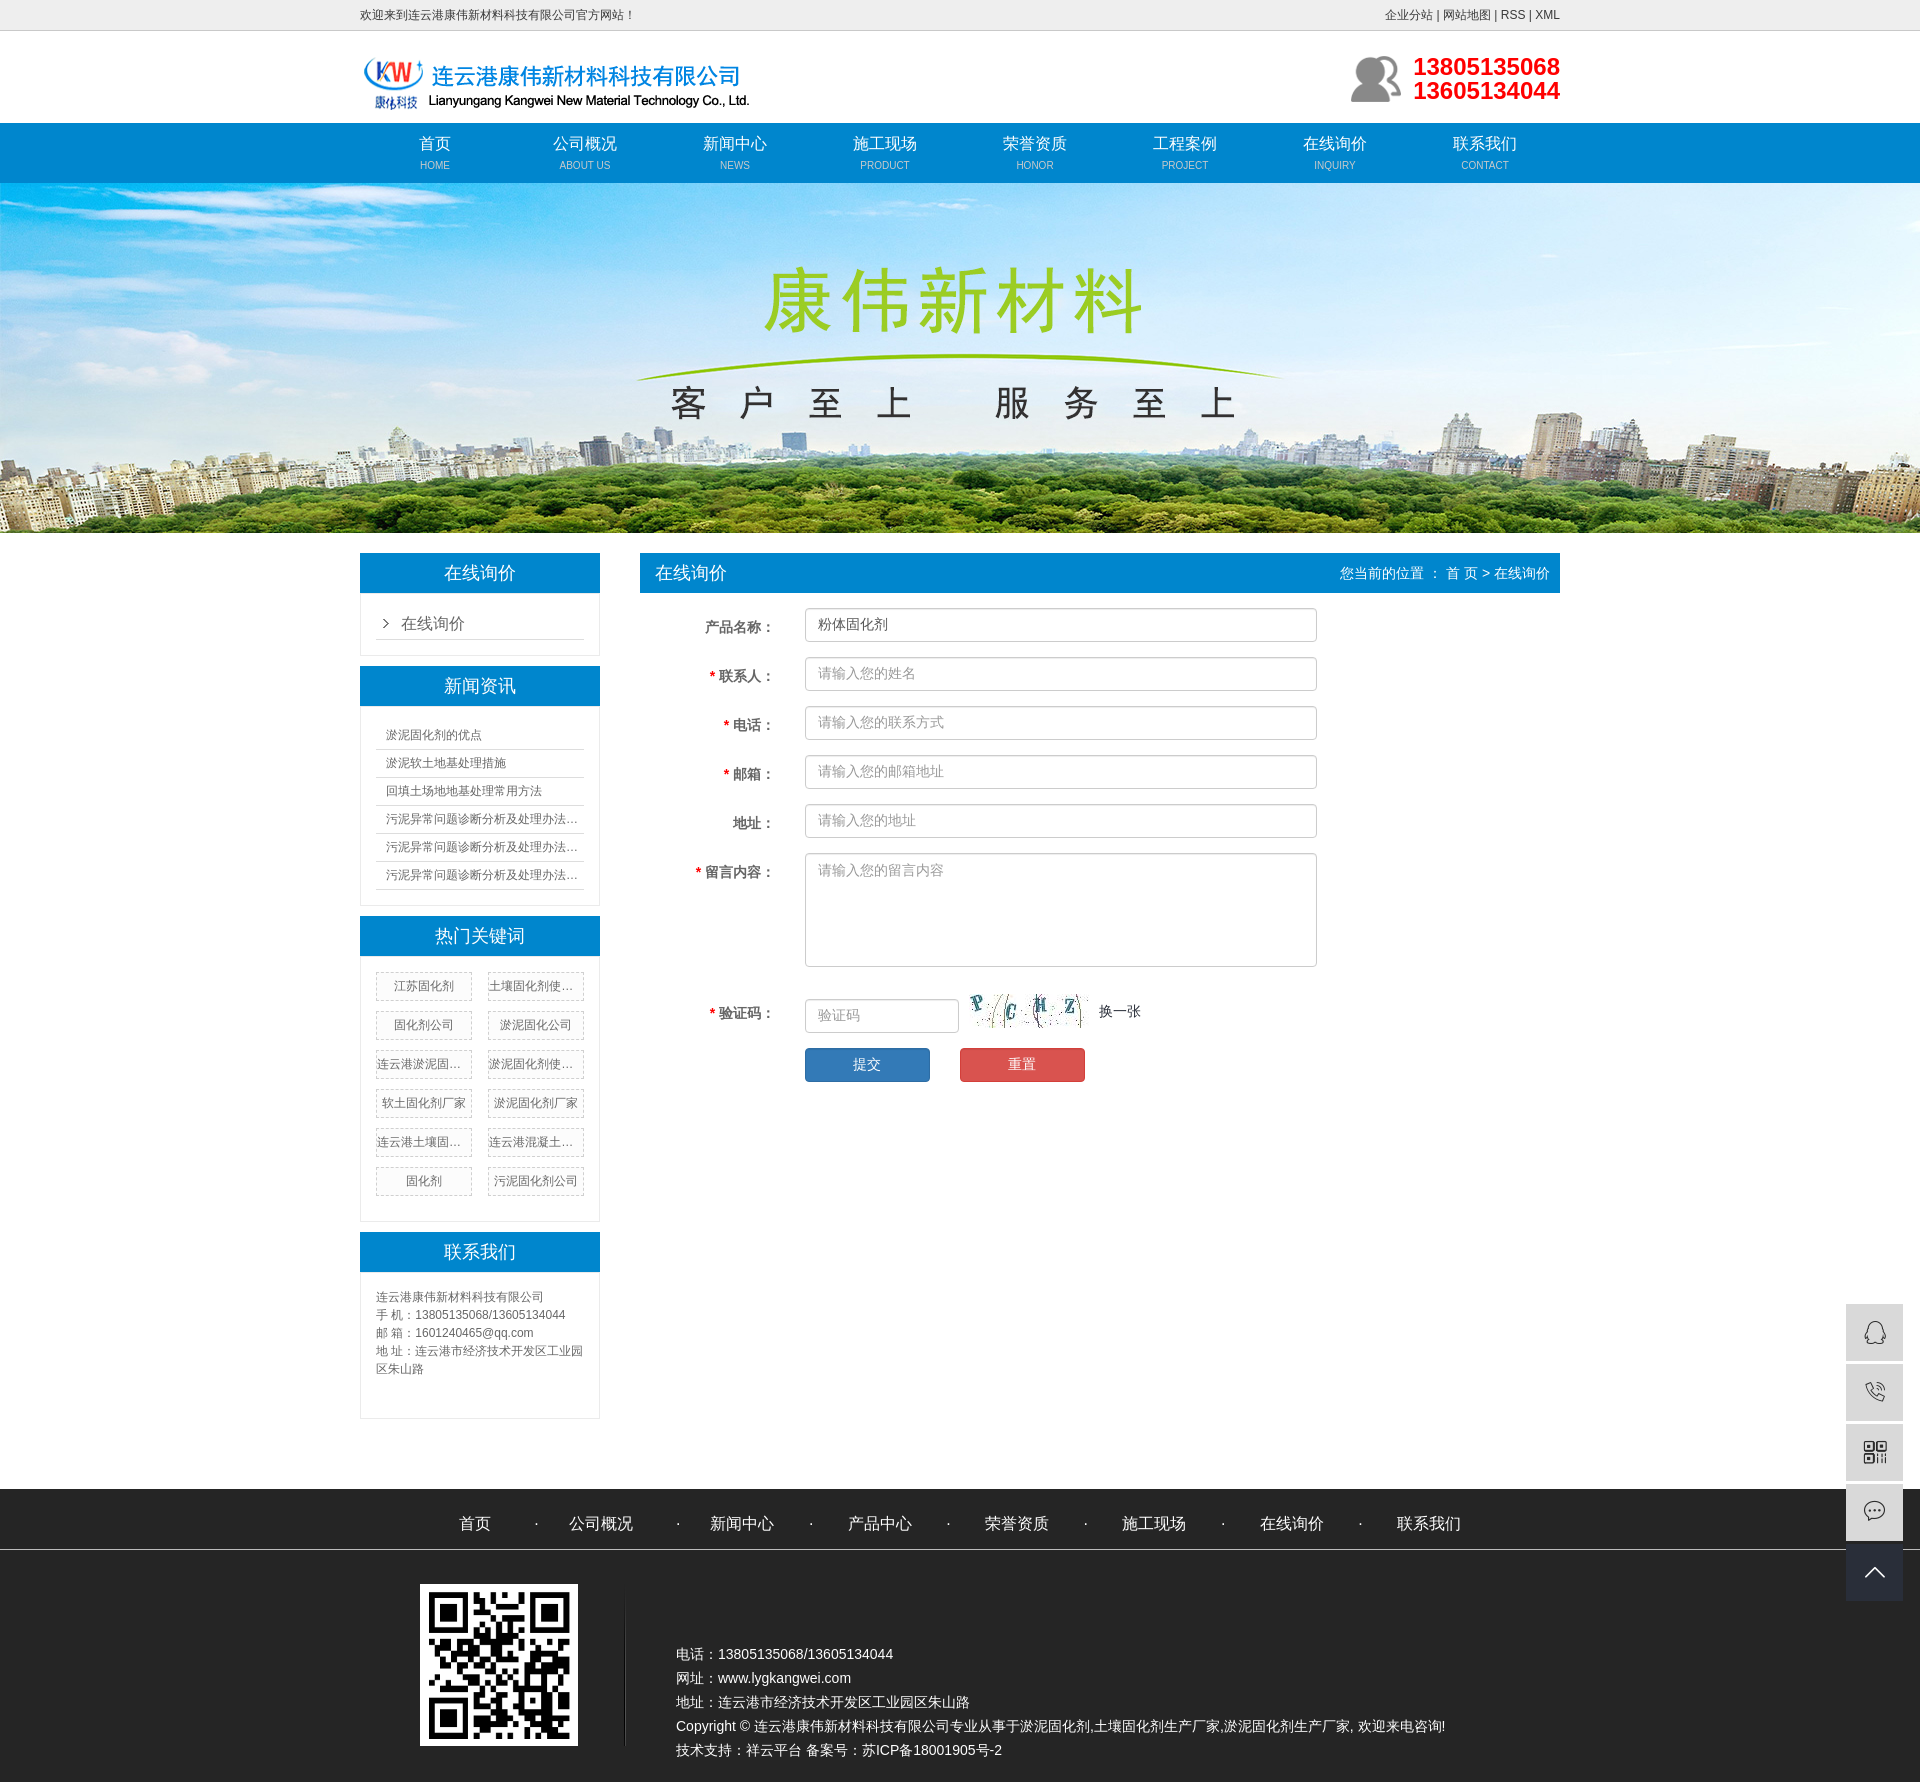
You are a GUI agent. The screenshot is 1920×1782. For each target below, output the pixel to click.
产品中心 (880, 1523)
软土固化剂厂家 (424, 1103)
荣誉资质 (1035, 143)
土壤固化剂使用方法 (536, 986)
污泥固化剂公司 (536, 1181)
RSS (1513, 15)
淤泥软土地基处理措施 (446, 763)
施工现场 (885, 143)
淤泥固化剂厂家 (536, 1103)
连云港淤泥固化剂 (424, 1064)
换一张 (1120, 1011)
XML (1547, 15)
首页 (435, 143)
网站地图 (1467, 15)
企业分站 (1409, 15)
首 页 (1462, 573)
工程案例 (1185, 143)
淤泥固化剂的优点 (434, 735)
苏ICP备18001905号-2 (932, 1750)
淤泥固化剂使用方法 (536, 1064)
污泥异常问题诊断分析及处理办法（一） (485, 819)
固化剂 (424, 1181)
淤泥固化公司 (536, 1025)
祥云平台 (774, 1750)
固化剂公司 (424, 1025)
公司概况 (585, 143)
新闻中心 (735, 143)
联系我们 (1485, 143)
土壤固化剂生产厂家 (1157, 1726)
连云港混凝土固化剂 (536, 1142)
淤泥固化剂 (1055, 1726)
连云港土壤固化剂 (424, 1142)
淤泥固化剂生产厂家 (1287, 1726)
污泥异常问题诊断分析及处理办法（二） (485, 847)
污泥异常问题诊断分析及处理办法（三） (485, 875)
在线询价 (1335, 143)
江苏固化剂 (424, 986)
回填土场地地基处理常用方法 (464, 791)
